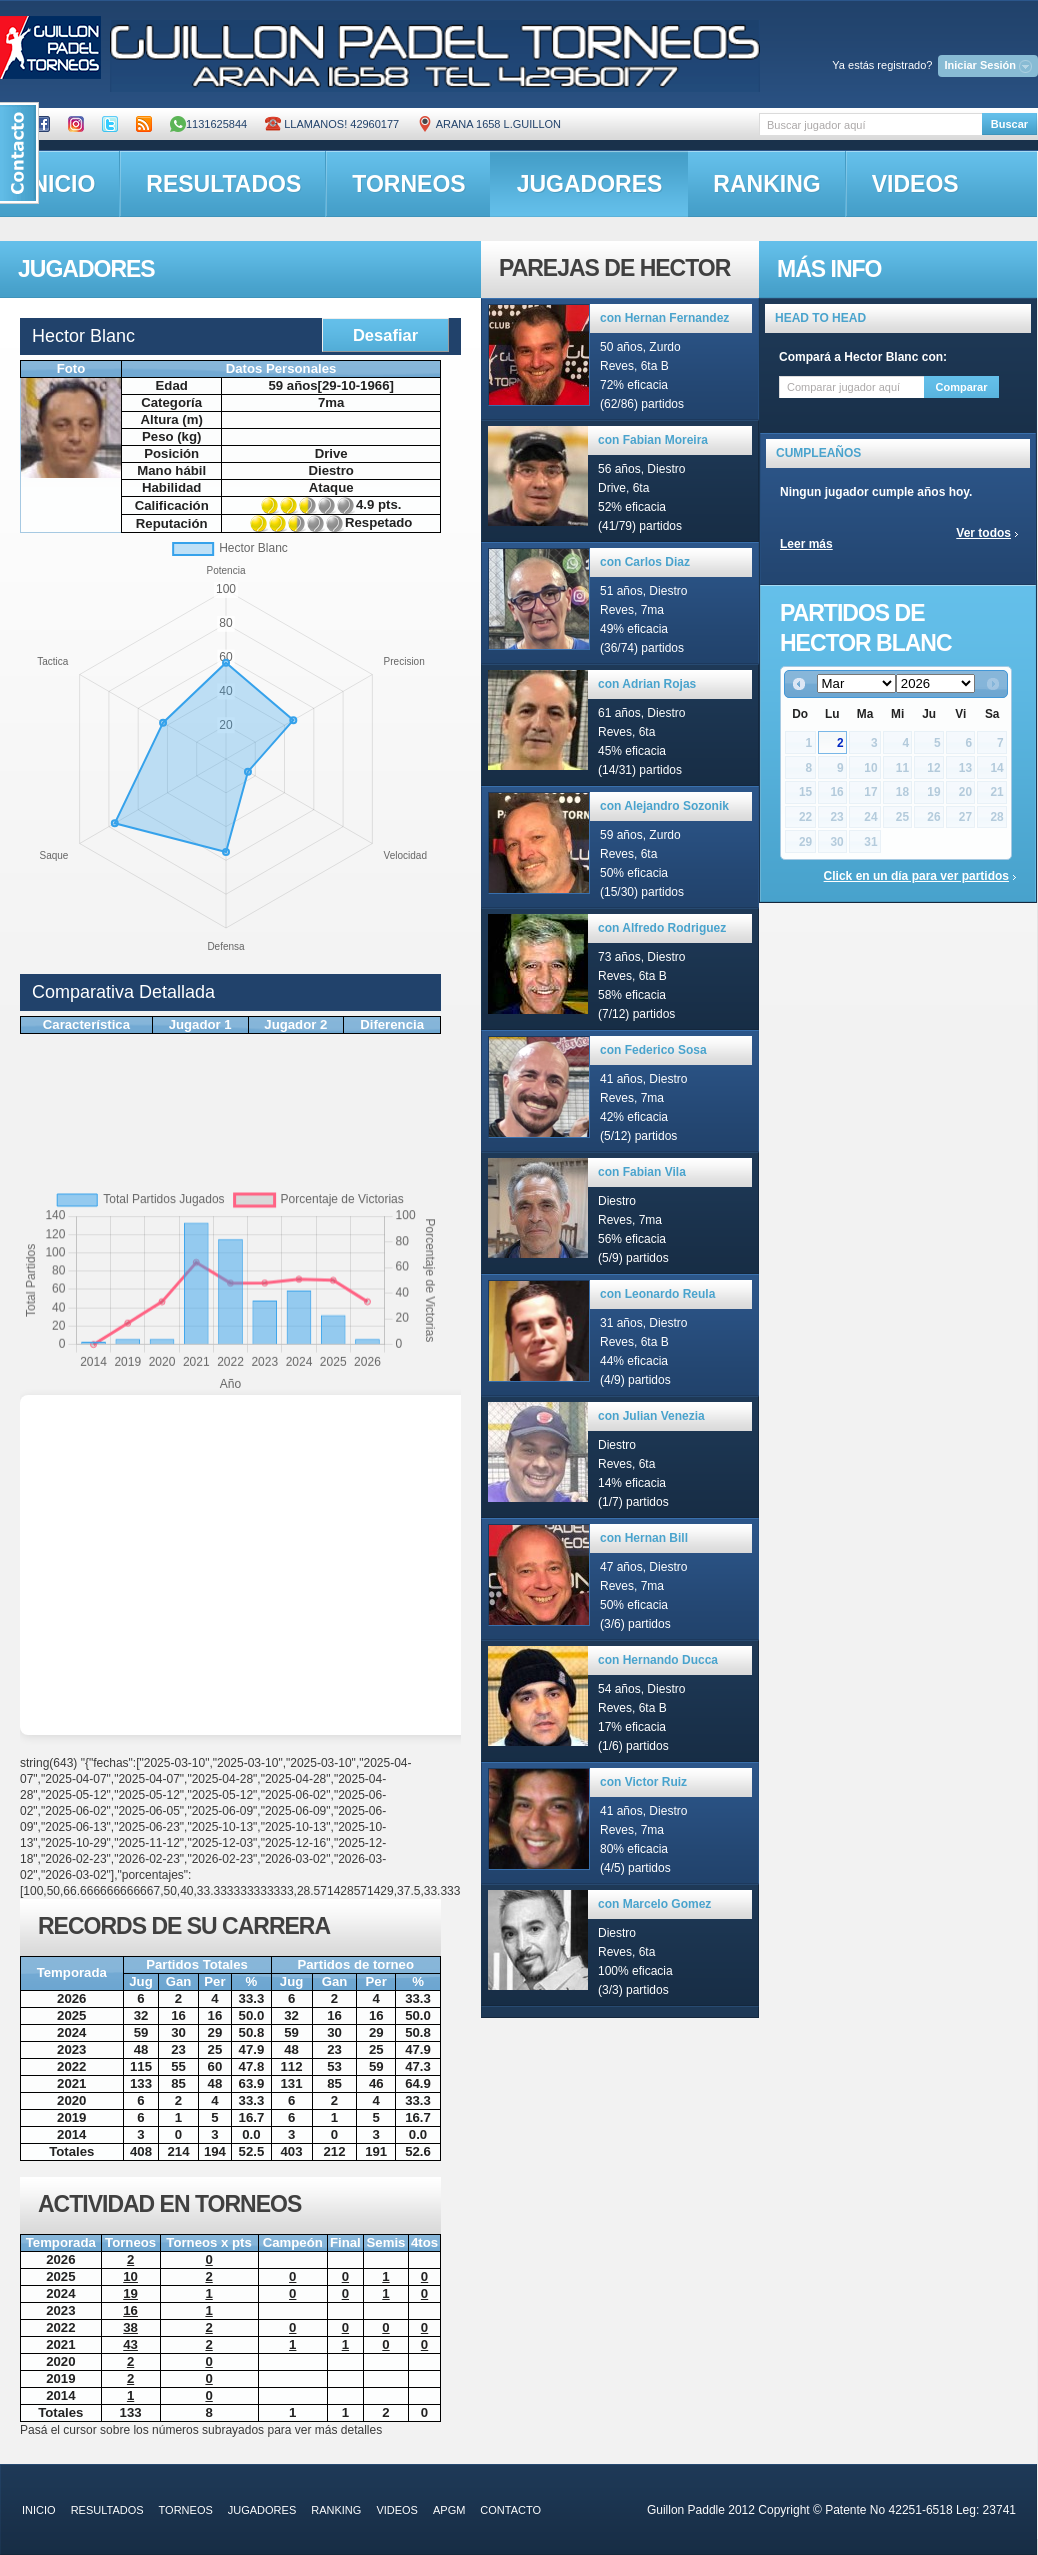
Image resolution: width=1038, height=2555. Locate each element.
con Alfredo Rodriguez (662, 928)
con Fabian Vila (642, 1172)
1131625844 (208, 124)
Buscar (1009, 124)
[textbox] (870, 124)
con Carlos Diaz (645, 562)
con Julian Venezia (651, 1416)
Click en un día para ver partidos (916, 876)
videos (915, 184)
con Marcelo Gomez (654, 1904)
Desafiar (385, 335)
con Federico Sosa (653, 1050)
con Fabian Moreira (653, 440)
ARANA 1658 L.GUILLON (489, 124)
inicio (39, 2510)
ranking (766, 184)
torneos (408, 184)
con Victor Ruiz (643, 1782)
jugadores (590, 184)
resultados (223, 184)
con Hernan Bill (644, 1538)
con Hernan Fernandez (664, 318)
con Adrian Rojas (647, 684)
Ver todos (983, 533)
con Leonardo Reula (657, 1294)
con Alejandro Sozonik (664, 806)
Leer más (806, 544)
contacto (510, 2510)
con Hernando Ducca (658, 1660)
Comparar (962, 387)
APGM (449, 2510)
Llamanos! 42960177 (332, 124)
